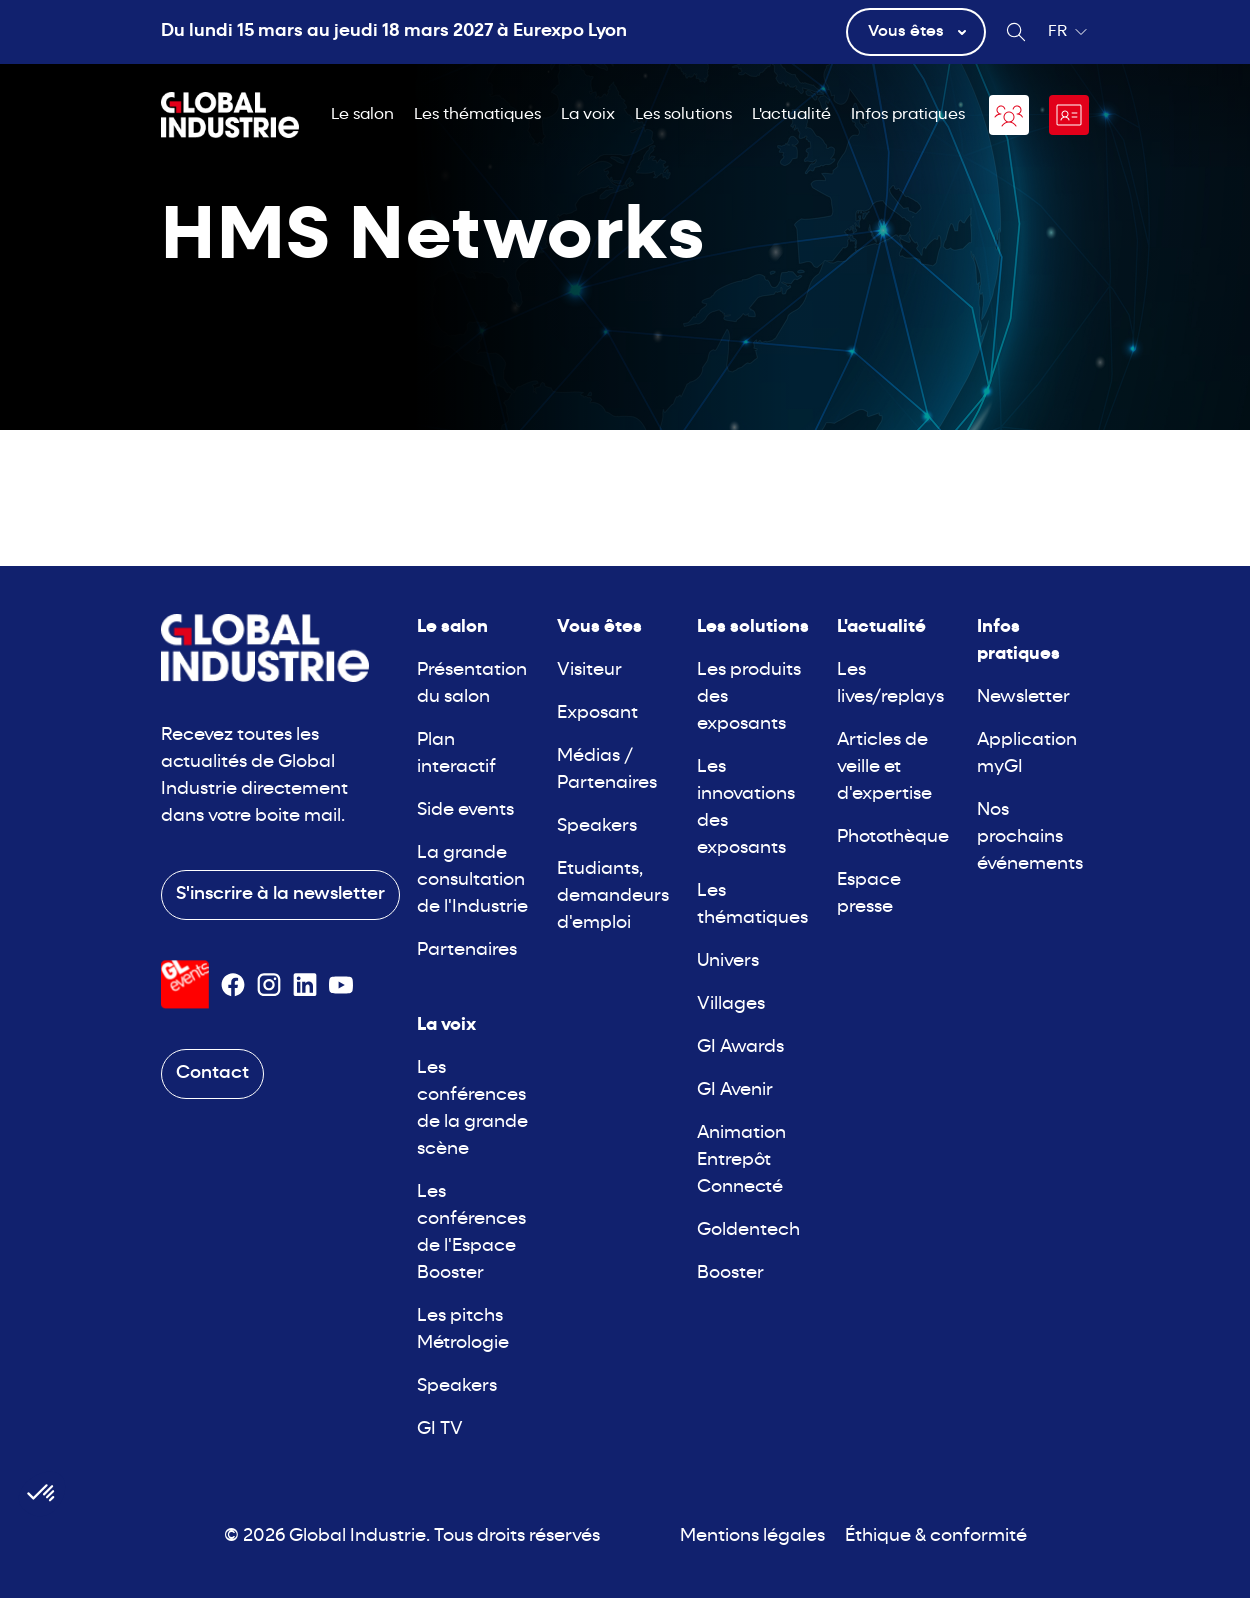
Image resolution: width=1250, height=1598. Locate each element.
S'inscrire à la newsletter (280, 894)
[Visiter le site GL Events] (185, 984)
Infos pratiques (908, 115)
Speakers (457, 1386)
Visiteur (589, 670)
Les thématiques (477, 115)
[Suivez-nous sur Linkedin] (305, 985)
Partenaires (467, 950)
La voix (588, 115)
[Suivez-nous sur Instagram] (269, 985)
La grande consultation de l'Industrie (472, 880)
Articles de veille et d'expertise (884, 767)
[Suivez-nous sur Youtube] (341, 985)
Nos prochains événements (1030, 837)
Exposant (597, 713)
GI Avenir (735, 1090)
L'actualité (791, 115)
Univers (728, 961)
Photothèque (893, 837)
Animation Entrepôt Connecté (741, 1160)
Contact (212, 1073)
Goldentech (748, 1230)
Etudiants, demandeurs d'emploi (613, 896)
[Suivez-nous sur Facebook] (233, 985)
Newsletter (1023, 697)
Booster (730, 1273)
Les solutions (683, 115)
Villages (731, 1004)
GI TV (440, 1429)
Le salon (362, 115)
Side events (465, 810)
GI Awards (740, 1047)
